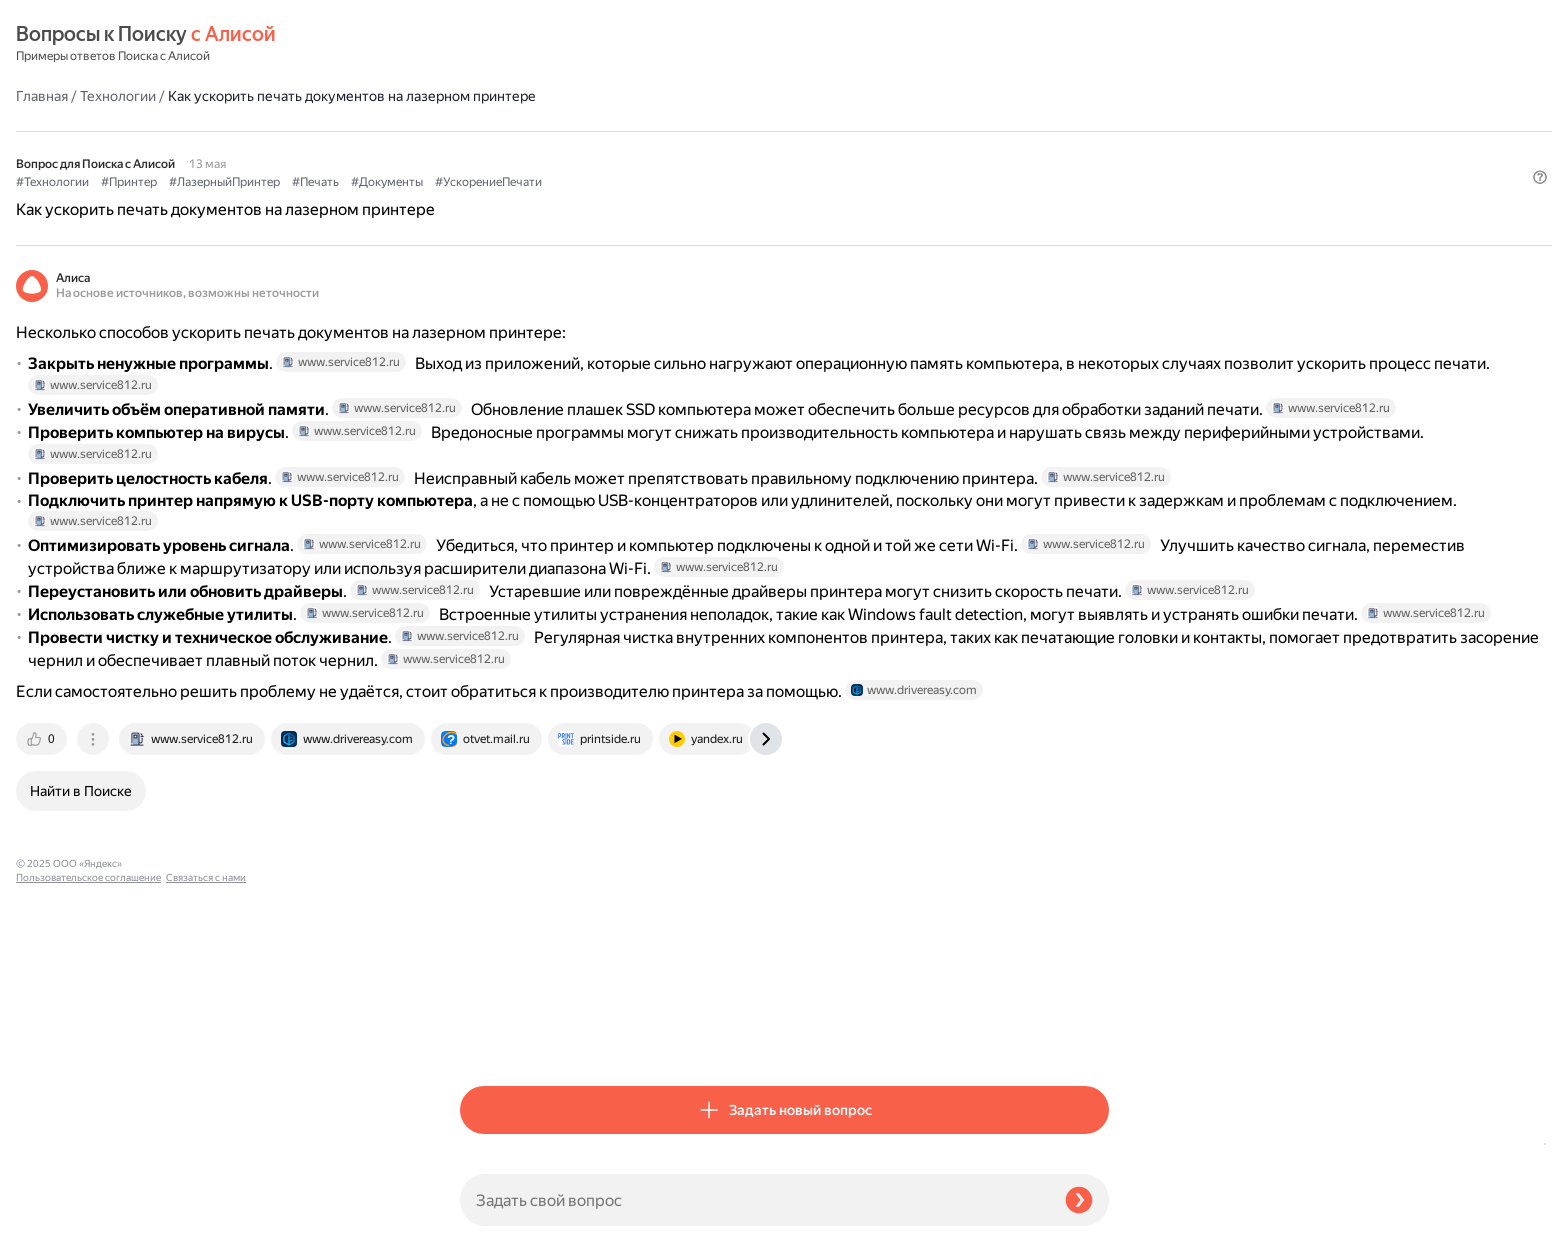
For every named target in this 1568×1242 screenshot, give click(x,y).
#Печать (759, 131)
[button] (1097, 164)
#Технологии (496, 131)
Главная (486, 44)
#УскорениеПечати (932, 131)
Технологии (562, 44)
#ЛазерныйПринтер (668, 131)
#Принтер (573, 131)
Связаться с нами (56, 1218)
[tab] (487, 1036)
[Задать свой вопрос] (754, 1200)
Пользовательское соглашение (88, 1204)
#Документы (831, 131)
